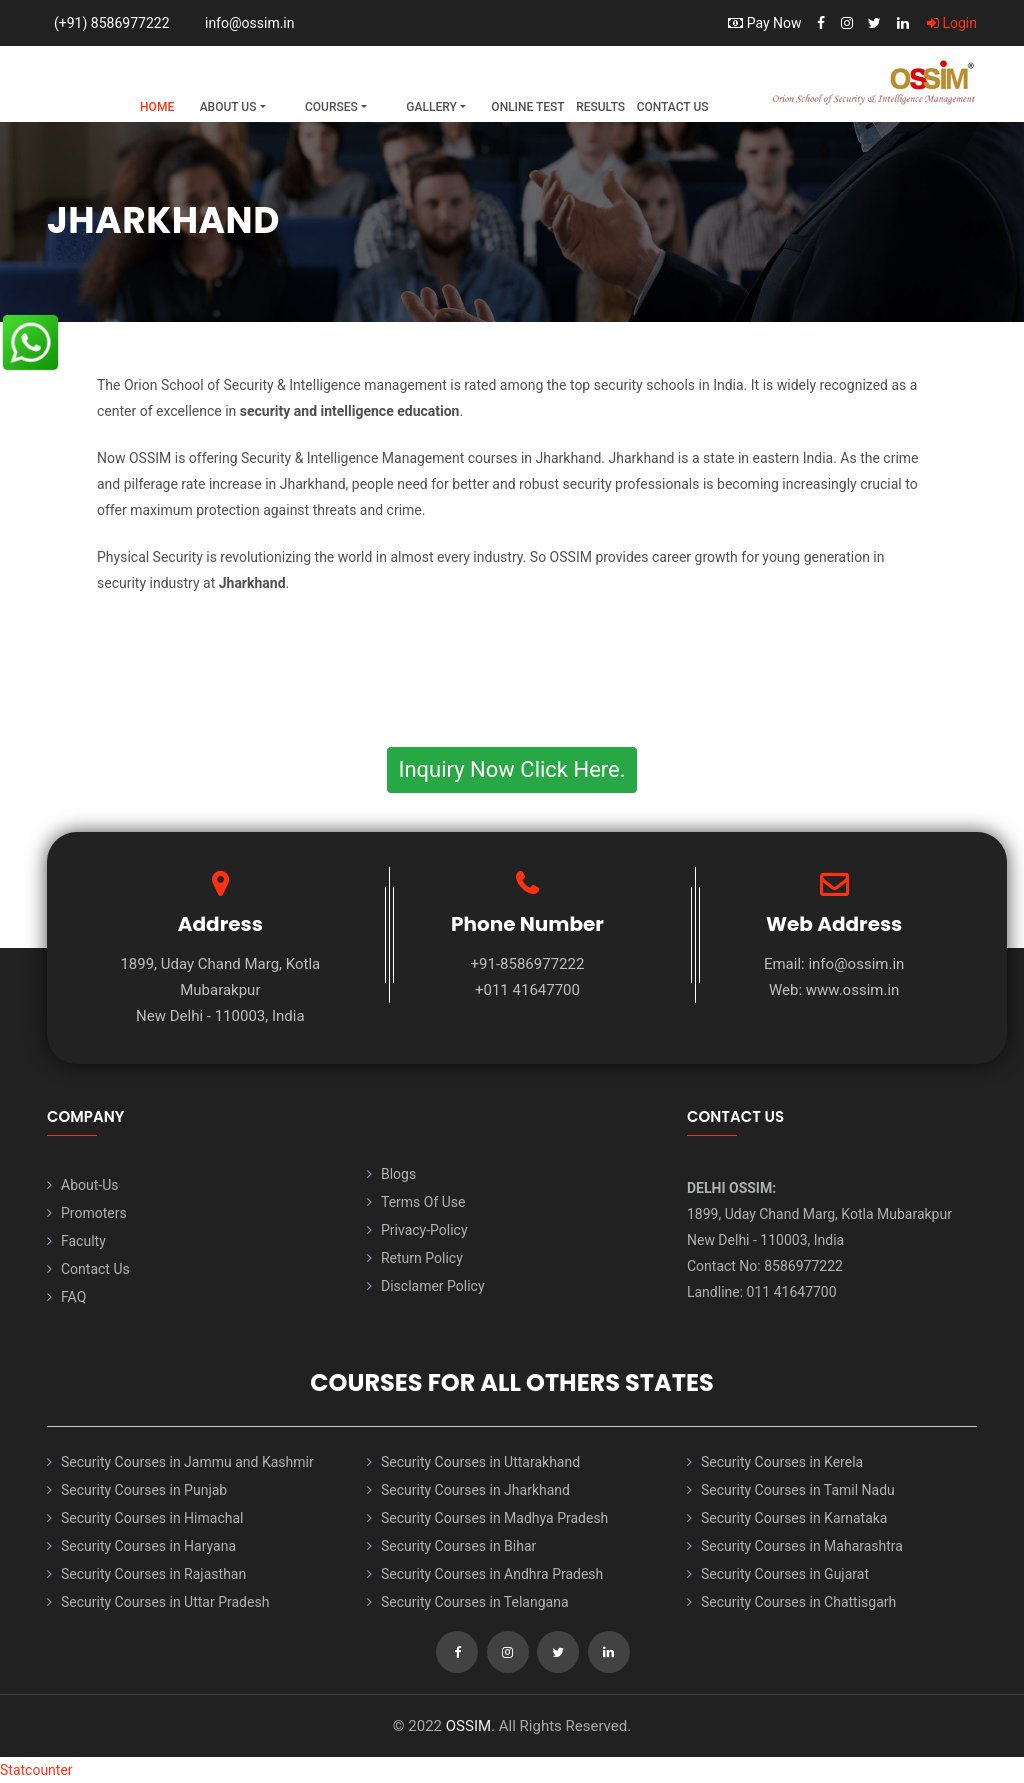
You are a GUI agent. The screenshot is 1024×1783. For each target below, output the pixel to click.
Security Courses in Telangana (475, 1602)
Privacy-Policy (424, 1230)
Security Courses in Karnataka (794, 1518)
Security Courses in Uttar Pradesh (165, 1602)
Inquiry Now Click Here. (511, 769)
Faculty (83, 1241)
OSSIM (468, 1726)
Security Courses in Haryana (148, 1546)
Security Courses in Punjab (144, 1490)
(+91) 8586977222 (112, 23)
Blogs (398, 1174)
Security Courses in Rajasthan (153, 1574)
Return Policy (422, 1258)
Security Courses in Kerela (782, 1462)
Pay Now (764, 23)
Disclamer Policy (433, 1286)
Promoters (94, 1213)
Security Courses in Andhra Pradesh (492, 1574)
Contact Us (673, 107)
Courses (331, 107)
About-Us (89, 1185)
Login (952, 23)
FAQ (73, 1297)
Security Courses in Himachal (152, 1518)
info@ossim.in (250, 23)
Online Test (527, 107)
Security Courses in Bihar (458, 1546)
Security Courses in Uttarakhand (480, 1462)
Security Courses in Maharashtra (802, 1546)
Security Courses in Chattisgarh (798, 1602)
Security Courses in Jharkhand (475, 1490)
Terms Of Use (423, 1202)
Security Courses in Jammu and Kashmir (187, 1462)
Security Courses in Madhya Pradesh (494, 1518)
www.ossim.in (853, 990)
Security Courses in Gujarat (785, 1574)
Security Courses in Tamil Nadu (798, 1490)
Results (600, 107)
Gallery (431, 107)
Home (157, 107)
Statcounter (36, 1770)
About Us (228, 107)
